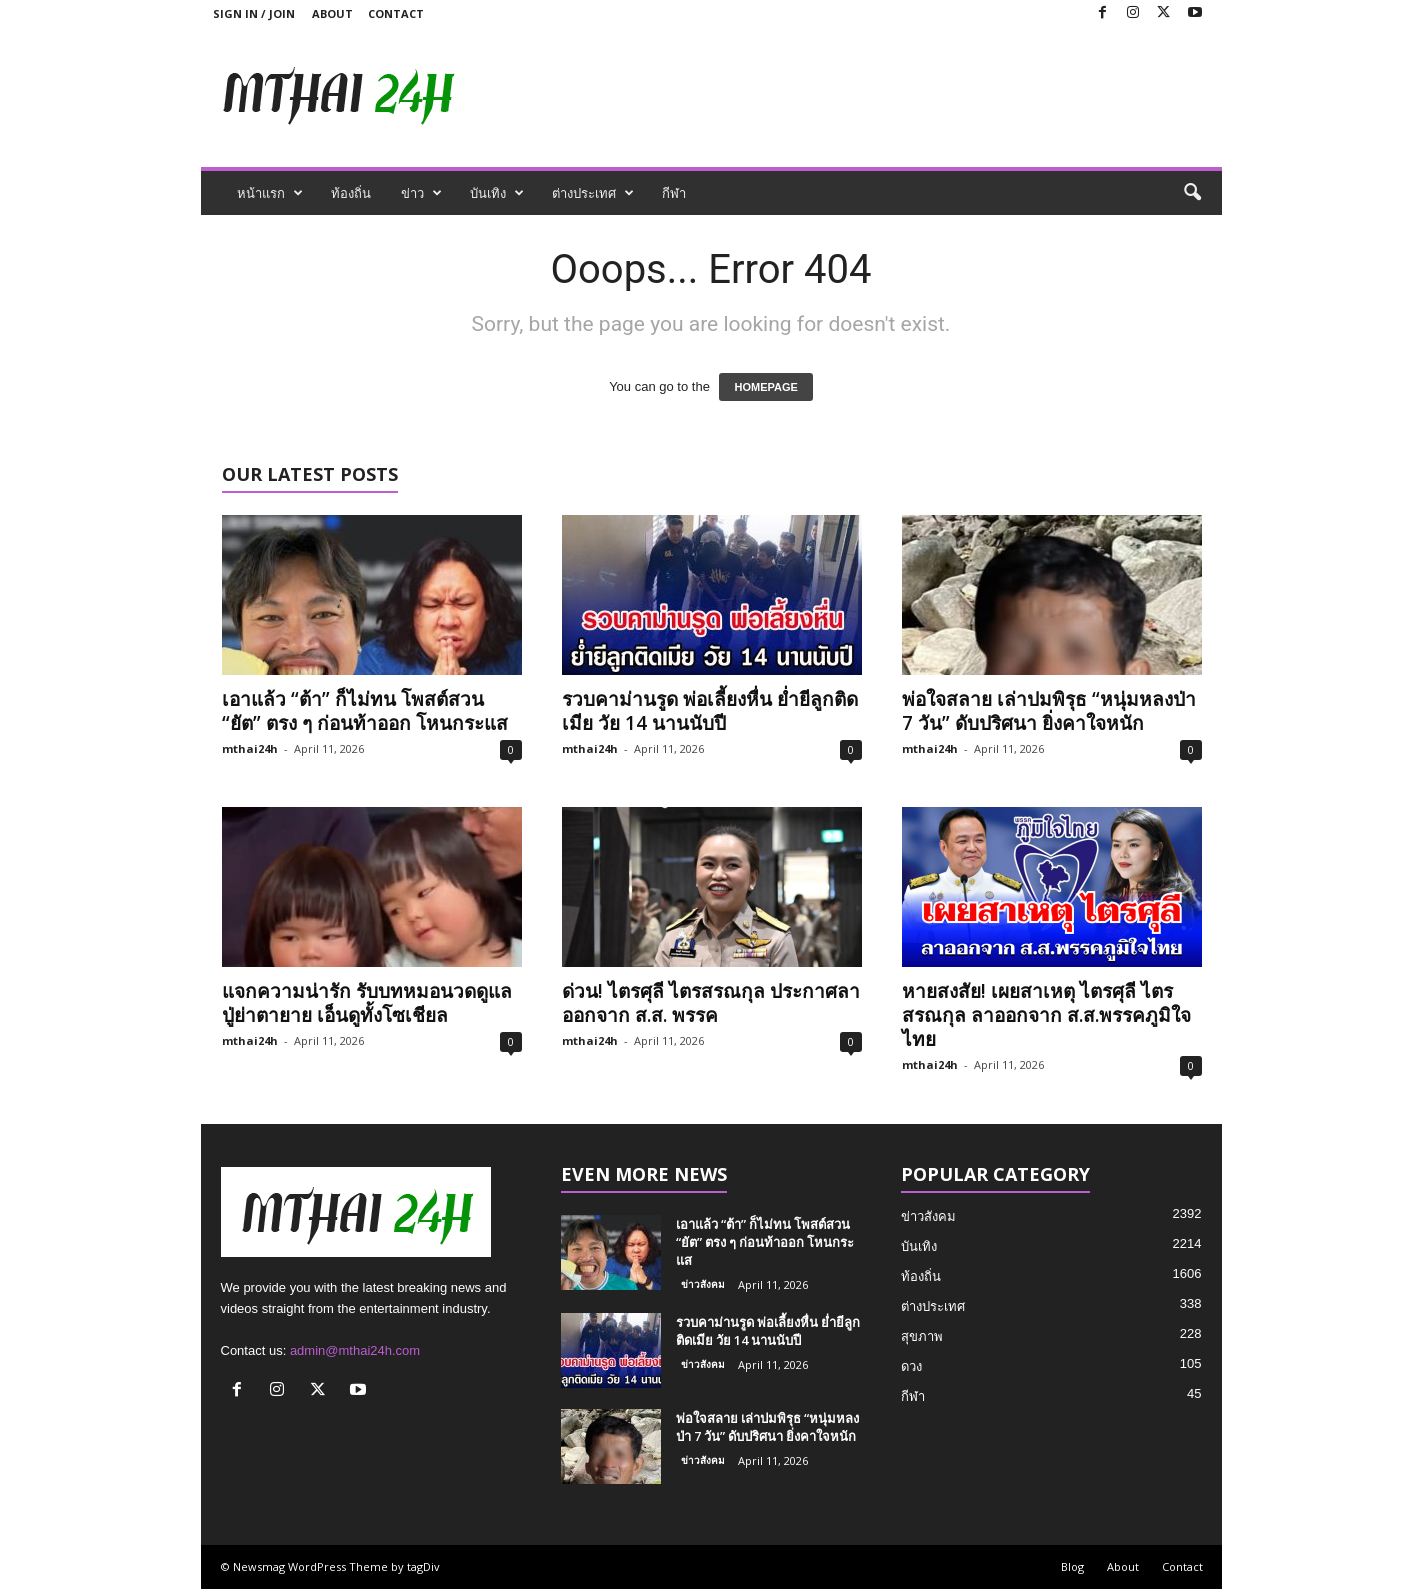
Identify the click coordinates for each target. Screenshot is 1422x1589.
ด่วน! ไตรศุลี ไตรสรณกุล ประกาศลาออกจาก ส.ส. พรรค (711, 1003)
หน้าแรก (270, 193)
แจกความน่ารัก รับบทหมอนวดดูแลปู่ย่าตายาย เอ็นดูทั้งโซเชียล (367, 1003)
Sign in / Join (254, 13)
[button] (1192, 193)
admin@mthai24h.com (355, 1350)
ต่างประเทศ (593, 193)
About (332, 13)
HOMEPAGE (765, 387)
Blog (1072, 1566)
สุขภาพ (922, 1336)
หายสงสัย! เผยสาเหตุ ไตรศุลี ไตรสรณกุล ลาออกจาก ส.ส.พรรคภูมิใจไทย (1046, 1015)
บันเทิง (497, 193)
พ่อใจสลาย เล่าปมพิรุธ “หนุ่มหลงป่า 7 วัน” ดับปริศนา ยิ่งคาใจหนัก (1049, 711)
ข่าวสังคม (703, 1284)
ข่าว (421, 193)
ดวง (911, 1366)
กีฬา (674, 193)
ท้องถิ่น (351, 193)
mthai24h (250, 748)
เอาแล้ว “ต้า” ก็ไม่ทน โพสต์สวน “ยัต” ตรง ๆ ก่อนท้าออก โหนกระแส (365, 711)
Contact (396, 13)
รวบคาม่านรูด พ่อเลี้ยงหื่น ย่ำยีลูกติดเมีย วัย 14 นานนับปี (710, 711)
